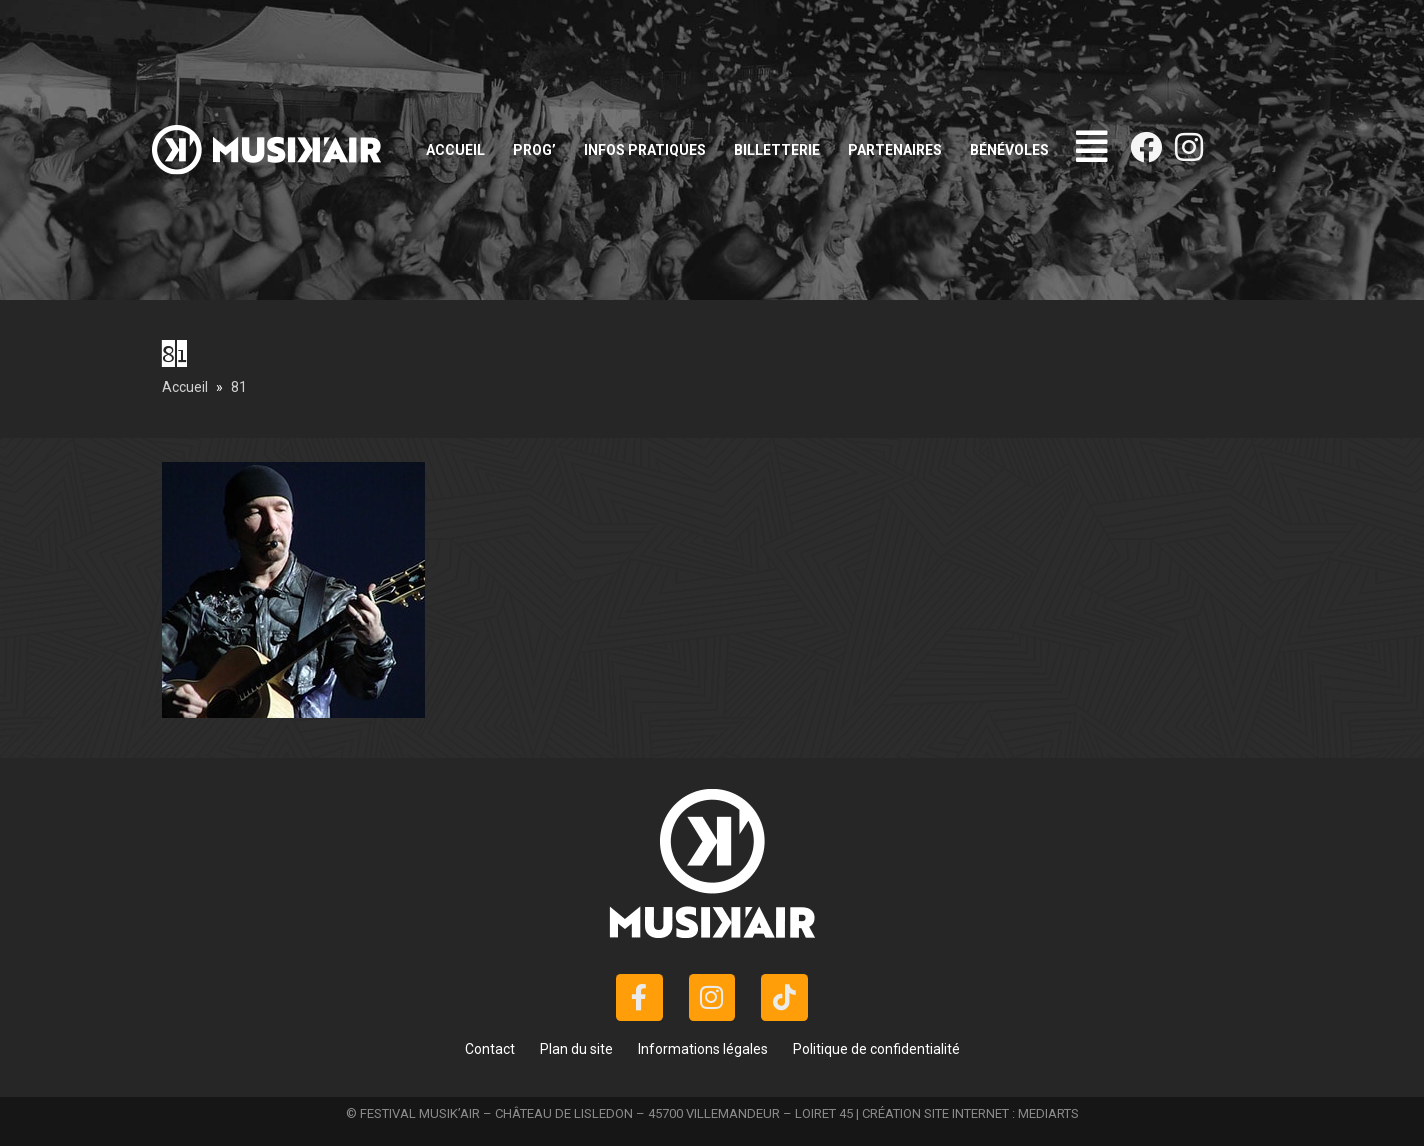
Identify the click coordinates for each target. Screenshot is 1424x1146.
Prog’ (534, 150)
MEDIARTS (1048, 1113)
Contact (490, 1049)
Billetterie (777, 150)
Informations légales (703, 1049)
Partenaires (895, 150)
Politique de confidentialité (876, 1049)
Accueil (455, 150)
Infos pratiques (645, 150)
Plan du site (576, 1049)
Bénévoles (1009, 150)
